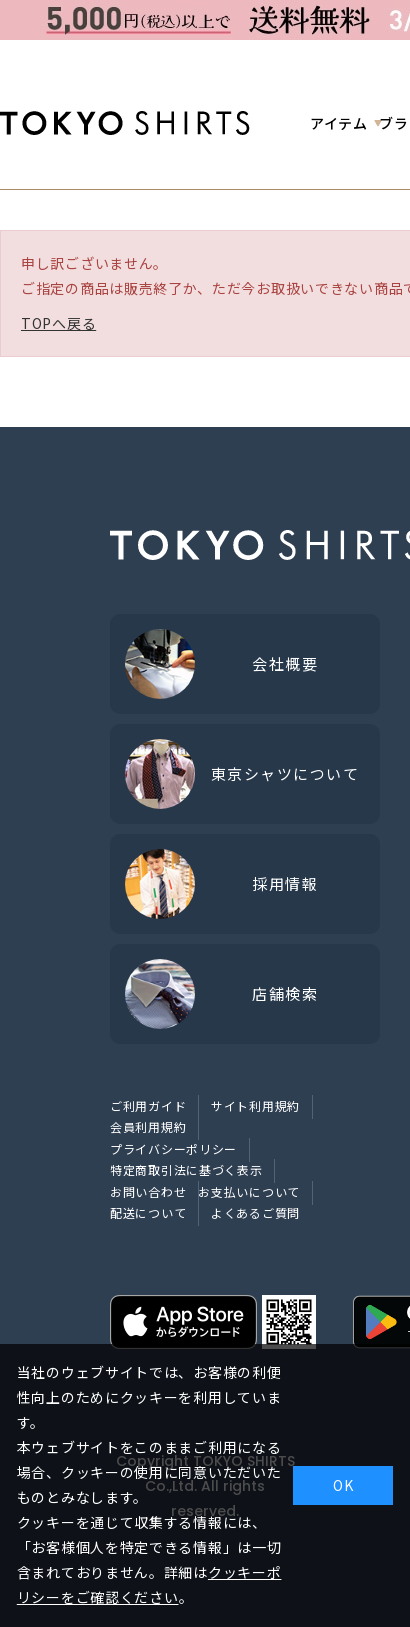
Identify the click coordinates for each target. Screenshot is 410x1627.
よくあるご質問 (255, 1212)
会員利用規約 (148, 1126)
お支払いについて (249, 1191)
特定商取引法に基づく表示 (186, 1169)
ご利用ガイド (148, 1105)
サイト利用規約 (255, 1105)
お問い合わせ (148, 1191)
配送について (148, 1212)
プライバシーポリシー (173, 1148)
